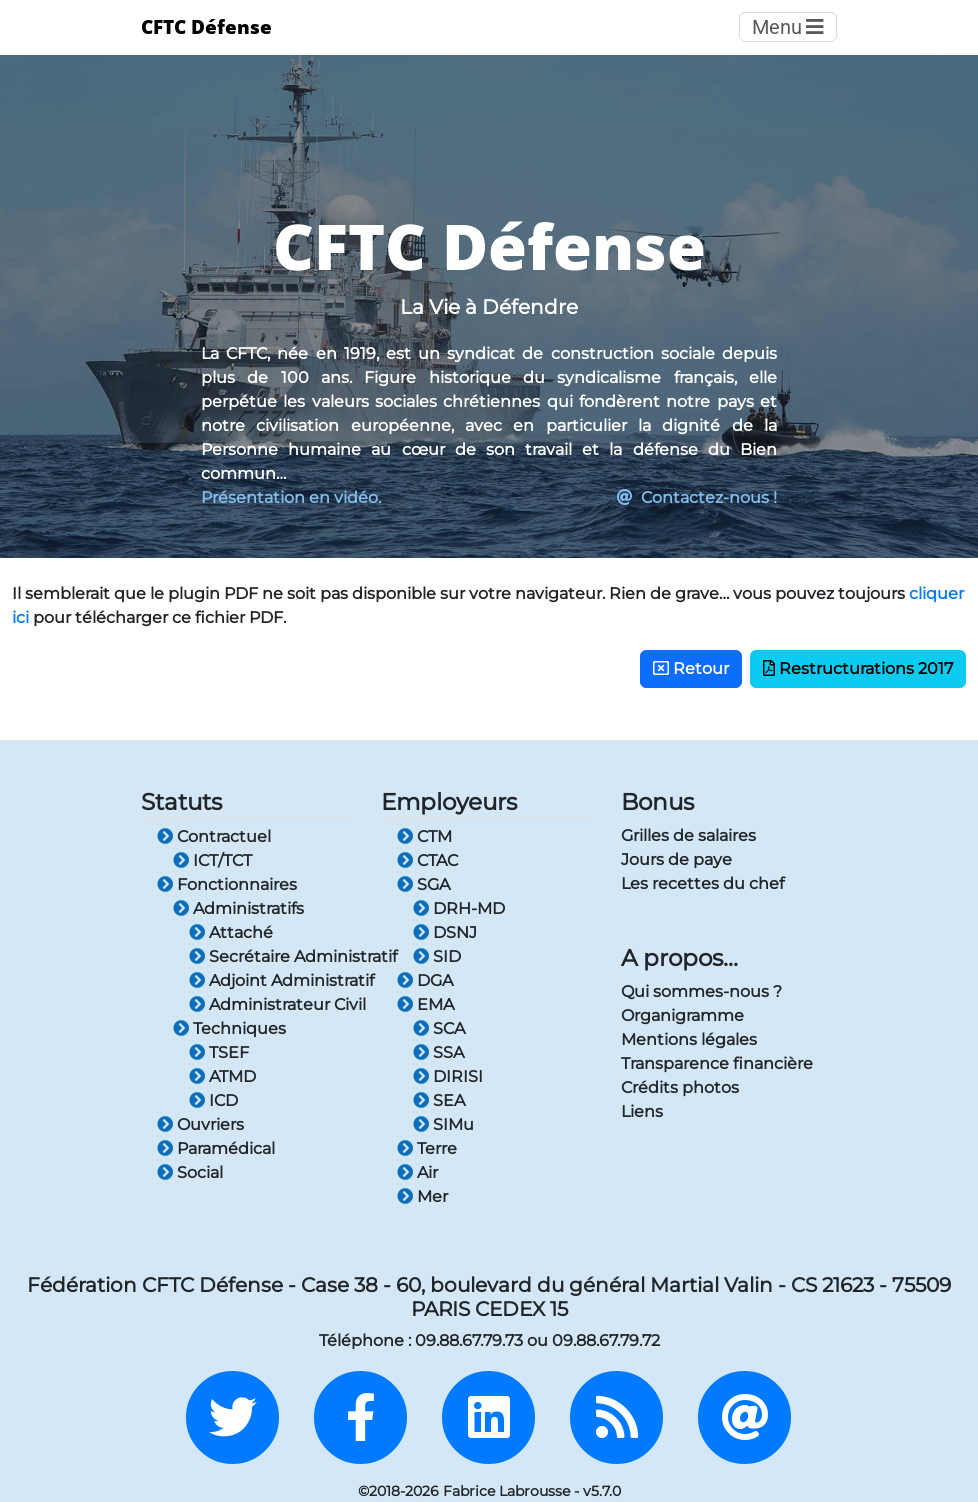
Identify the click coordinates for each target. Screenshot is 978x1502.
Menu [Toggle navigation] (788, 27)
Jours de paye (676, 859)
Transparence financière (717, 1063)
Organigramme (682, 1015)
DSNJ (445, 932)
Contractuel (214, 836)
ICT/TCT (212, 860)
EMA (425, 1004)
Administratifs (238, 908)
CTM (424, 836)
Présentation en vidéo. (291, 497)
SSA (438, 1052)
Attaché (231, 932)
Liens (642, 1111)
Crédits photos (680, 1087)
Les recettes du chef (702, 883)
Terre (427, 1148)
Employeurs (449, 801)
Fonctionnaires (227, 884)
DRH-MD (459, 908)
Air (417, 1172)
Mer (422, 1196)
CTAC (427, 860)
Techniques (229, 1028)
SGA (423, 884)
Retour (691, 668)
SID (437, 956)
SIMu (443, 1124)
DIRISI (448, 1076)
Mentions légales (689, 1039)
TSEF (219, 1052)
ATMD (222, 1076)
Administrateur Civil (273, 1004)
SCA (439, 1028)
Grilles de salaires (688, 835)
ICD (213, 1100)
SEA (439, 1100)
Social (190, 1172)
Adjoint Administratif (273, 980)
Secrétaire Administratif (273, 956)
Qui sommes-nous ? (701, 991)
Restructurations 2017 (858, 668)
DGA (425, 980)
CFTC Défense (206, 26)
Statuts (181, 801)
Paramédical (216, 1148)
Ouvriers (200, 1124)
